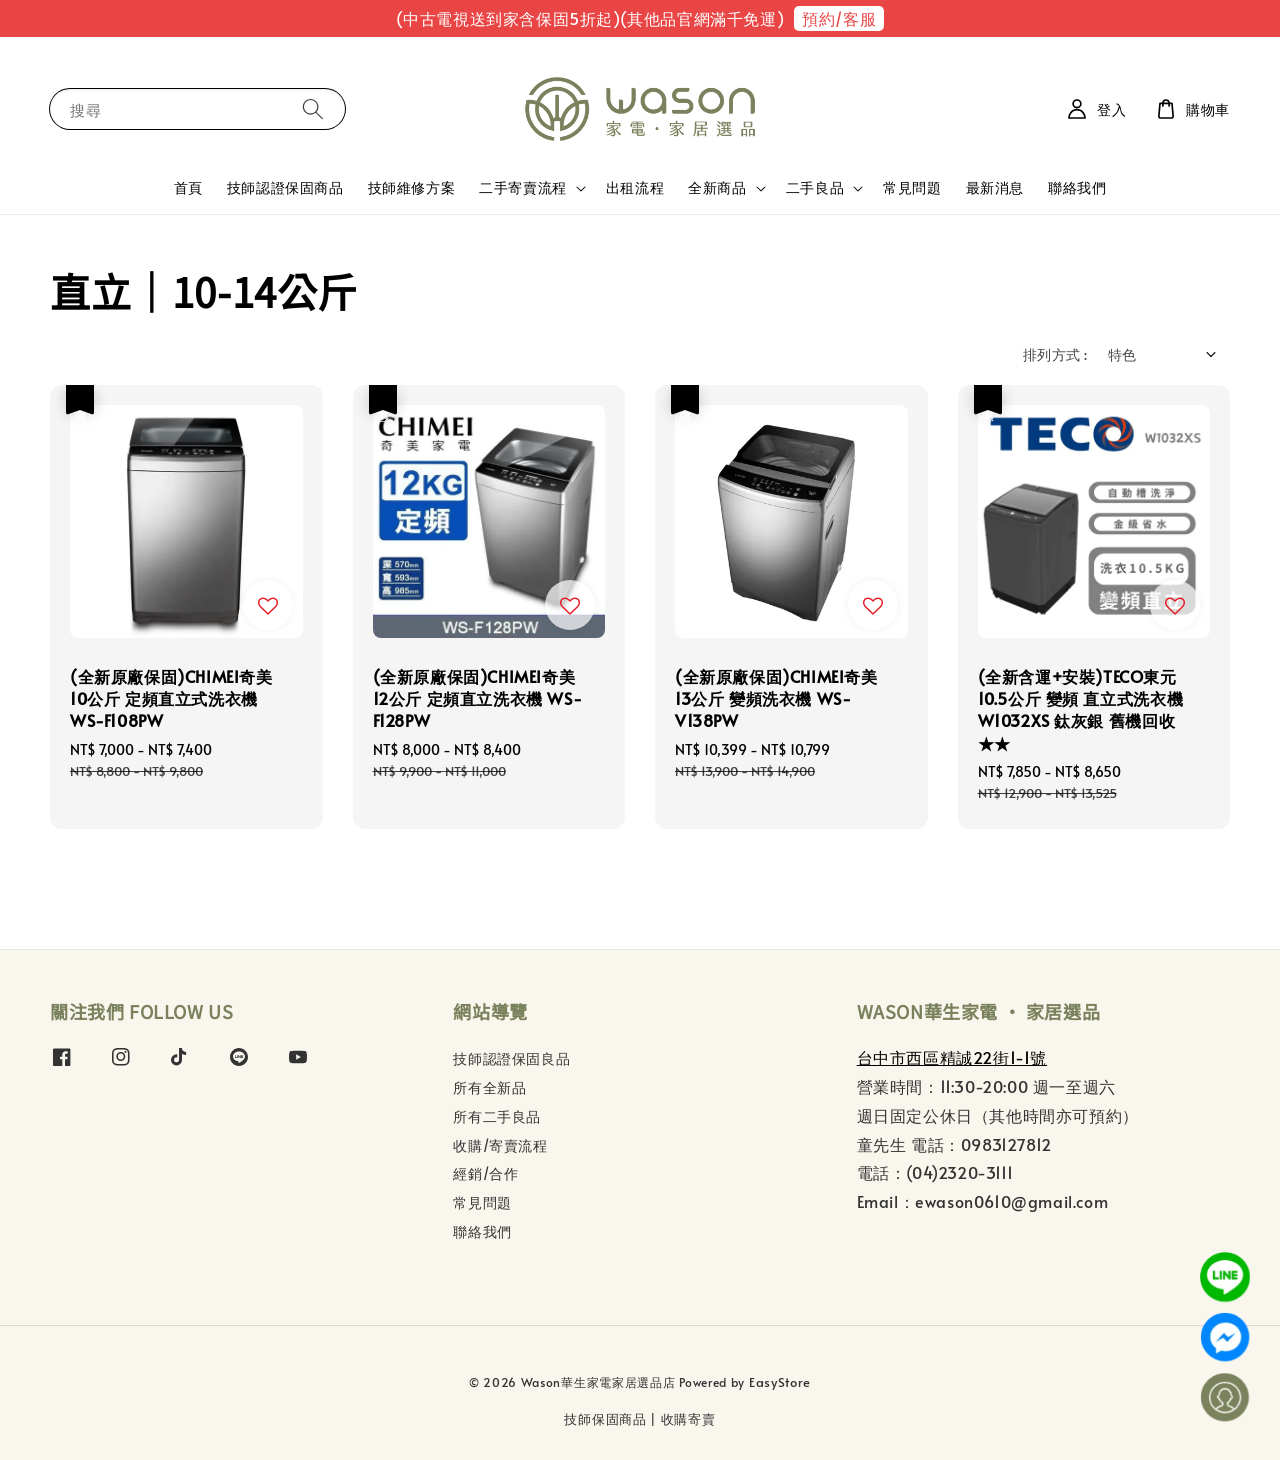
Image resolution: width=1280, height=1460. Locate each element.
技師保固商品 (605, 1419)
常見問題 (912, 187)
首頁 (188, 187)
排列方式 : (1055, 354)
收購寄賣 (688, 1419)
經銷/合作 (485, 1173)
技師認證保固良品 (511, 1059)
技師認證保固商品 (285, 187)
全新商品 (717, 188)
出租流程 (635, 187)
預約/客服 (839, 18)
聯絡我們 (1077, 187)
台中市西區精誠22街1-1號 (952, 1057)
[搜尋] (313, 108)
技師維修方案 (412, 187)
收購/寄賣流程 (500, 1145)
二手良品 (815, 188)
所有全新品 (489, 1087)
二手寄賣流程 (523, 188)
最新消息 (995, 187)
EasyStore (780, 1382)
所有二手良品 (497, 1116)
